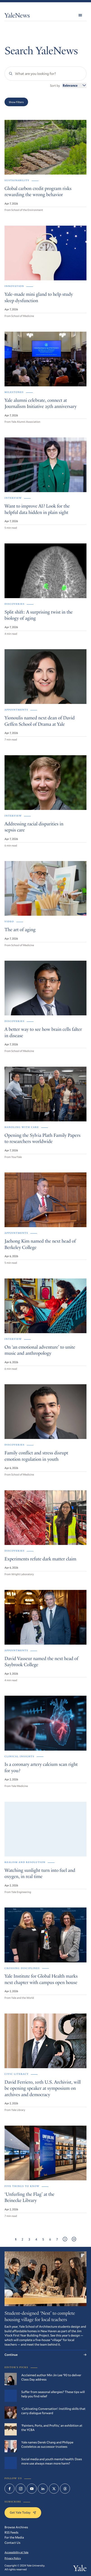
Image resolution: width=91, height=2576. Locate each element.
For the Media (14, 2537)
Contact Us (12, 2542)
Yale (79, 2569)
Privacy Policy (13, 2558)
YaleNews (17, 16)
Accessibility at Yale (17, 2552)
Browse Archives (16, 2527)
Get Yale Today (23, 2512)
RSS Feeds (11, 2532)
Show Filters (16, 102)
